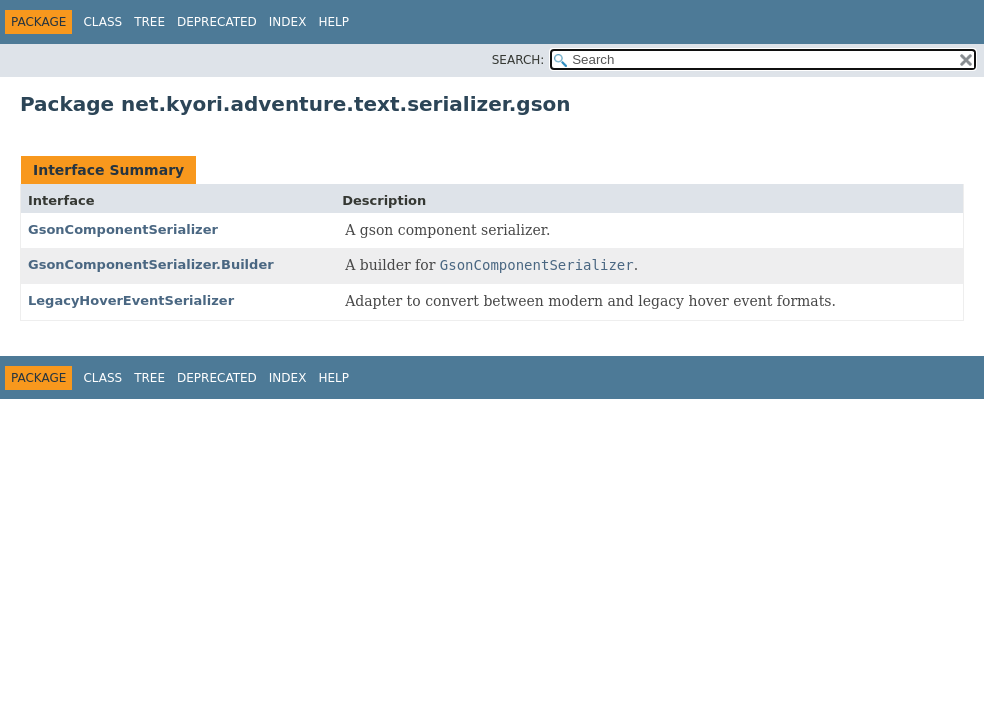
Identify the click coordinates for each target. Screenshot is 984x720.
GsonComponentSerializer (123, 229)
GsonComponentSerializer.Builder (151, 264)
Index (288, 22)
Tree (149, 22)
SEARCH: (518, 60)
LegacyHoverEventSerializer (131, 300)
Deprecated (217, 22)
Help (333, 22)
